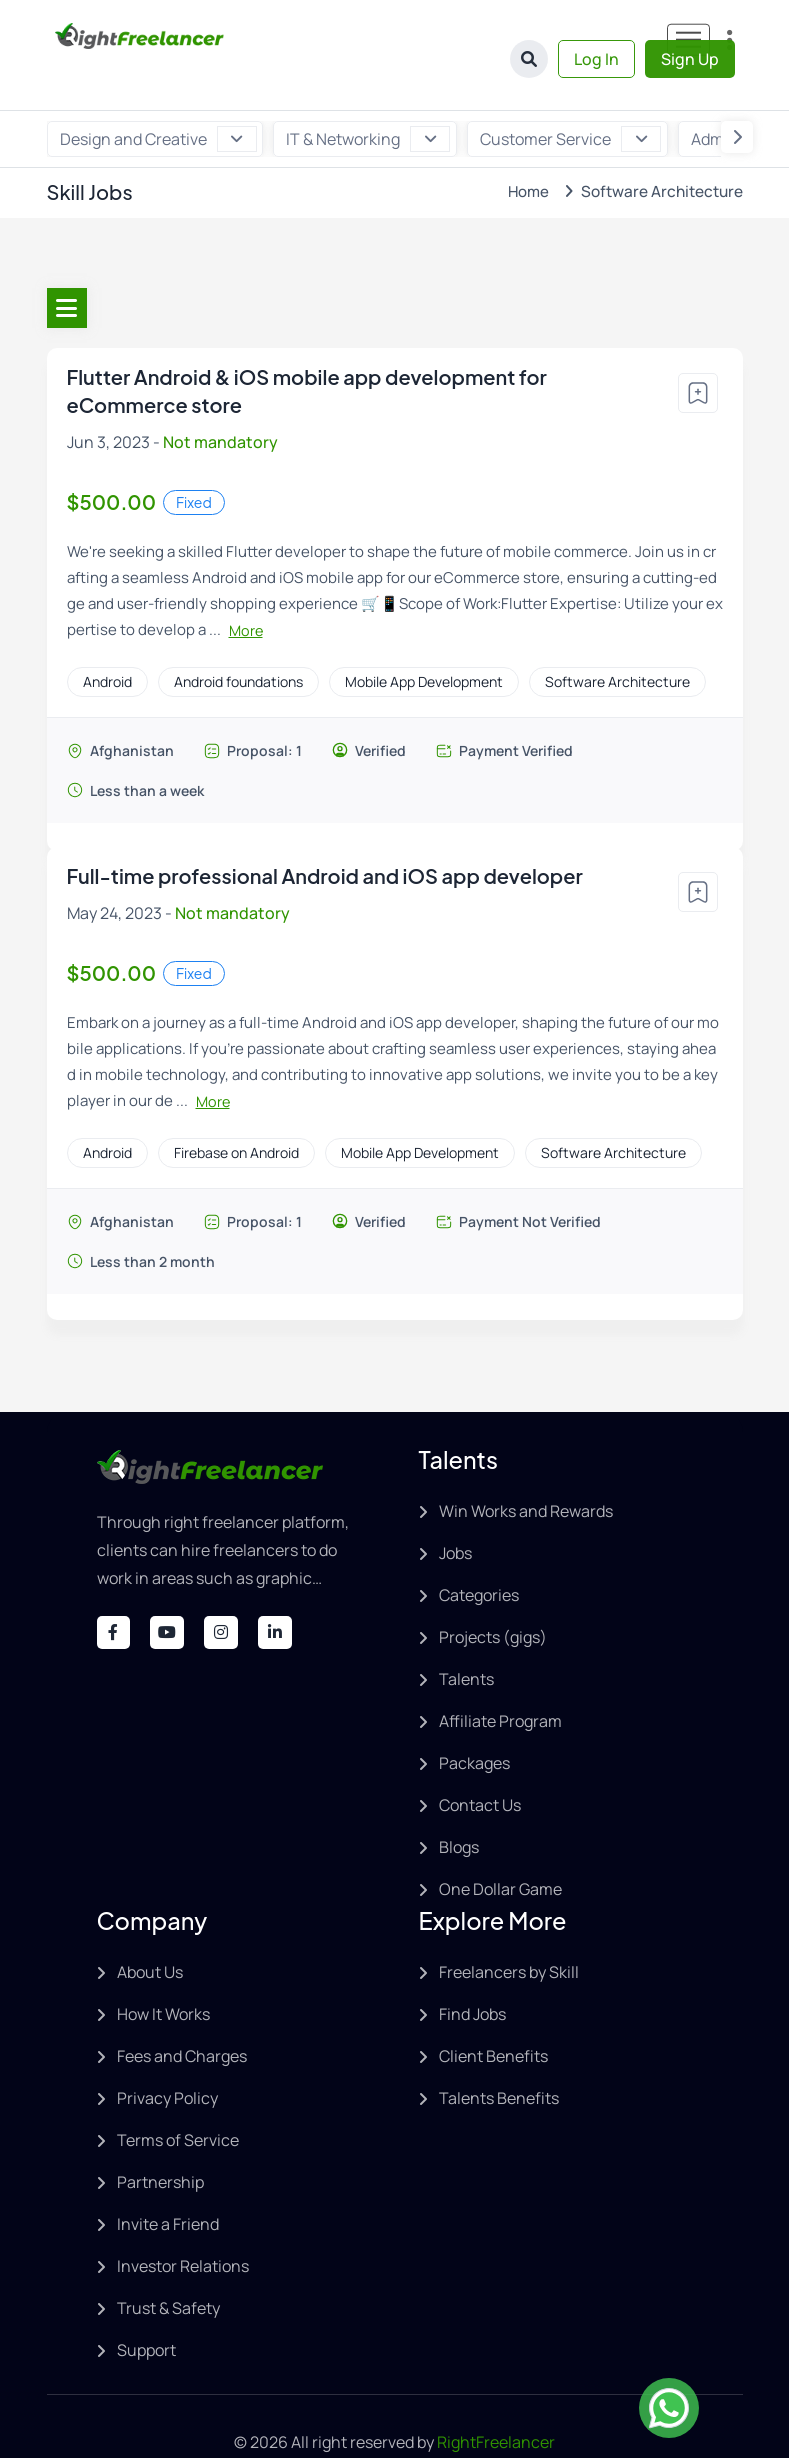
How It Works (163, 1972)
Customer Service (567, 97)
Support (146, 2308)
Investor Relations (183, 2224)
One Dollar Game (500, 1847)
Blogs (459, 1805)
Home (525, 149)
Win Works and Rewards (526, 1469)
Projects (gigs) (493, 1595)
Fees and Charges (182, 2014)
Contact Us (480, 1763)
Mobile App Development (424, 639)
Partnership (160, 2140)
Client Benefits (493, 2014)
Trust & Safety (168, 2266)
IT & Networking (367, 97)
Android (107, 639)
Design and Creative (158, 97)
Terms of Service (178, 2098)
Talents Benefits (499, 2056)
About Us (150, 1930)
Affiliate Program (500, 1679)
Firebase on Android (236, 1110)
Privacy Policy (167, 2056)
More (246, 588)
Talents (466, 1637)
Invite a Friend (168, 2182)
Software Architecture (617, 639)
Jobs (455, 1511)
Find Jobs (472, 1972)
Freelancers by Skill (509, 1930)
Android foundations (238, 639)
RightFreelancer (496, 2400)
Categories (479, 1553)
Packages (474, 1721)
